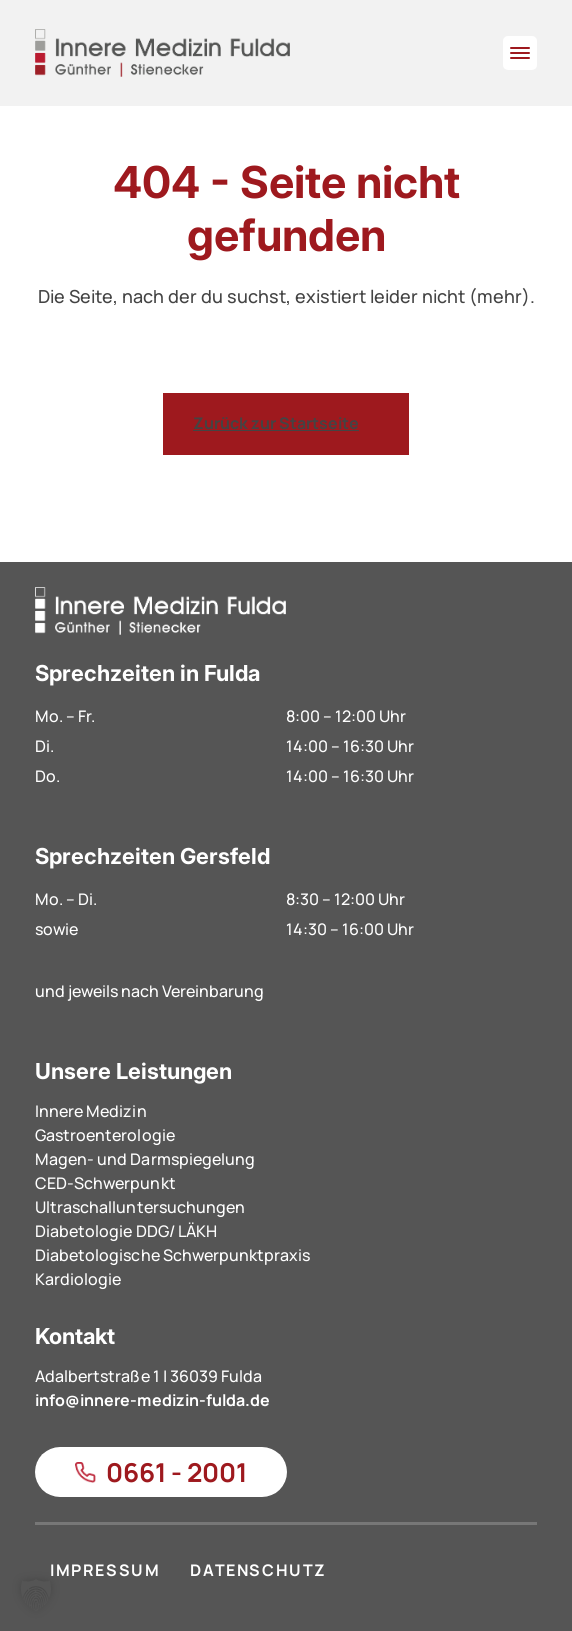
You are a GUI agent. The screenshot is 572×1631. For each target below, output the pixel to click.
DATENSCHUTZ (258, 1570)
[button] (36, 1595)
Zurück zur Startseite (276, 423)
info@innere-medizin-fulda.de (152, 1400)
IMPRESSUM (105, 1570)
